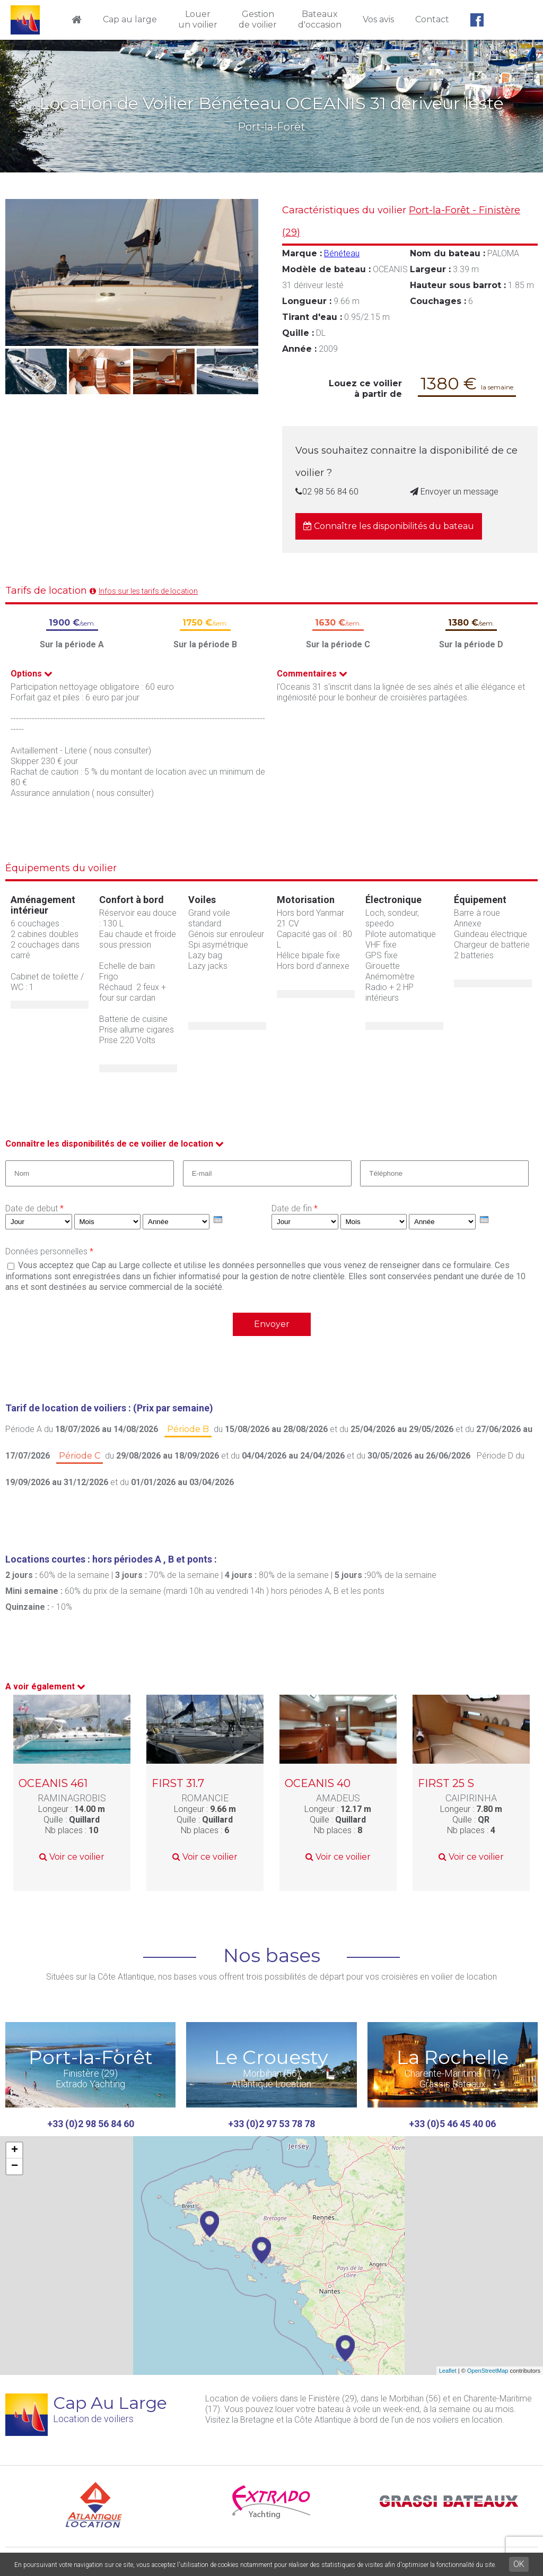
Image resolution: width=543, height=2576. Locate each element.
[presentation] (218, 1219)
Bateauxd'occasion (319, 19)
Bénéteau (342, 253)
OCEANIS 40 (318, 1783)
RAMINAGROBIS (72, 1797)
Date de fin (295, 1208)
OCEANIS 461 (53, 1783)
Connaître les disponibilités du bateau (388, 526)
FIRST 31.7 (178, 1783)
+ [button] (14, 2150)
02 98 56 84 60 (326, 492)
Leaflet (448, 2370)
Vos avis (378, 19)
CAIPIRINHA (471, 1797)
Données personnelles (49, 1251)
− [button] (14, 2166)
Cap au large (130, 19)
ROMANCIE (205, 1797)
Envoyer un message (454, 492)
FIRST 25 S (446, 1783)
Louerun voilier (197, 19)
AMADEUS (338, 1797)
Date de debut (34, 1208)
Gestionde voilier (258, 19)
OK (518, 2564)
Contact (432, 19)
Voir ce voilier (71, 1857)
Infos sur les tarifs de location (148, 591)
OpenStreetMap (488, 2370)
